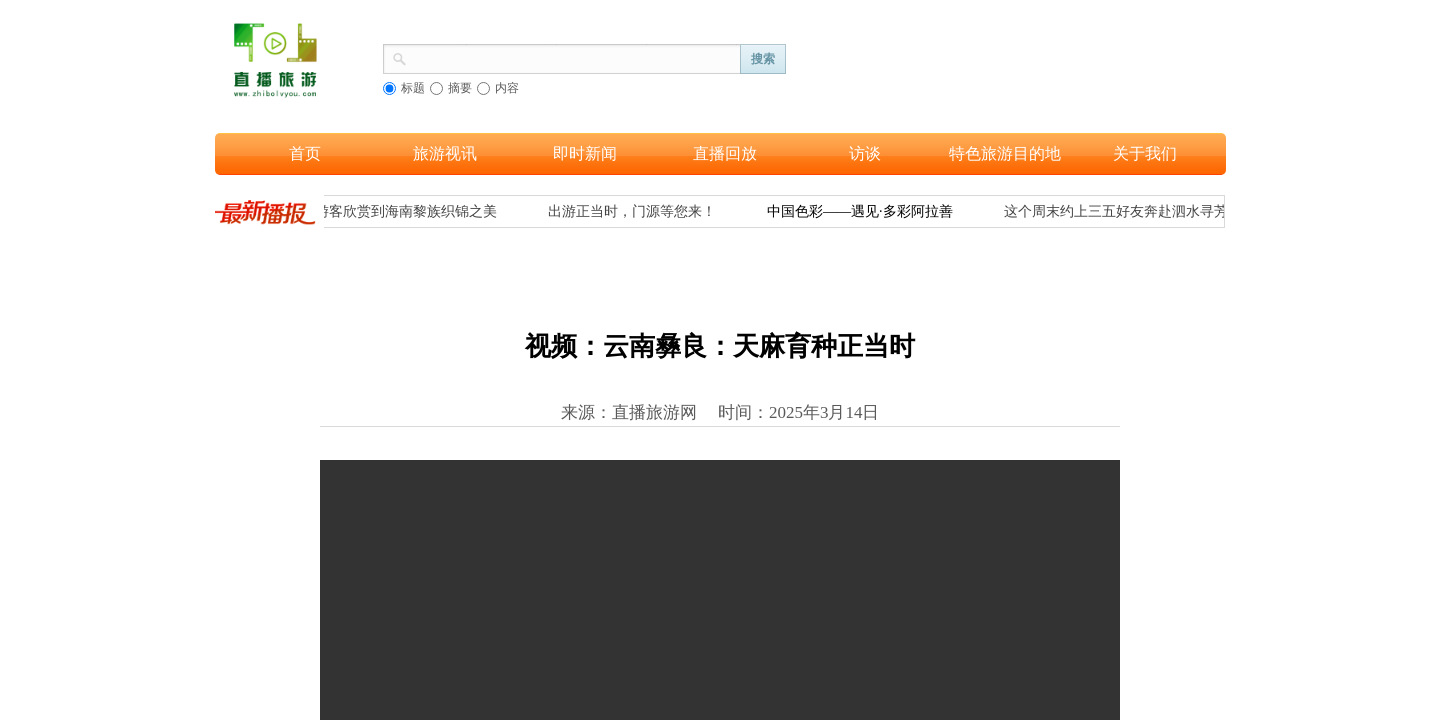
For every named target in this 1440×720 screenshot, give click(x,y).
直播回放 (725, 153)
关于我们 (1145, 153)
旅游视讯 (445, 153)
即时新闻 (585, 153)
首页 (305, 153)
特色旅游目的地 (1005, 153)
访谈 (865, 153)
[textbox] (574, 57)
